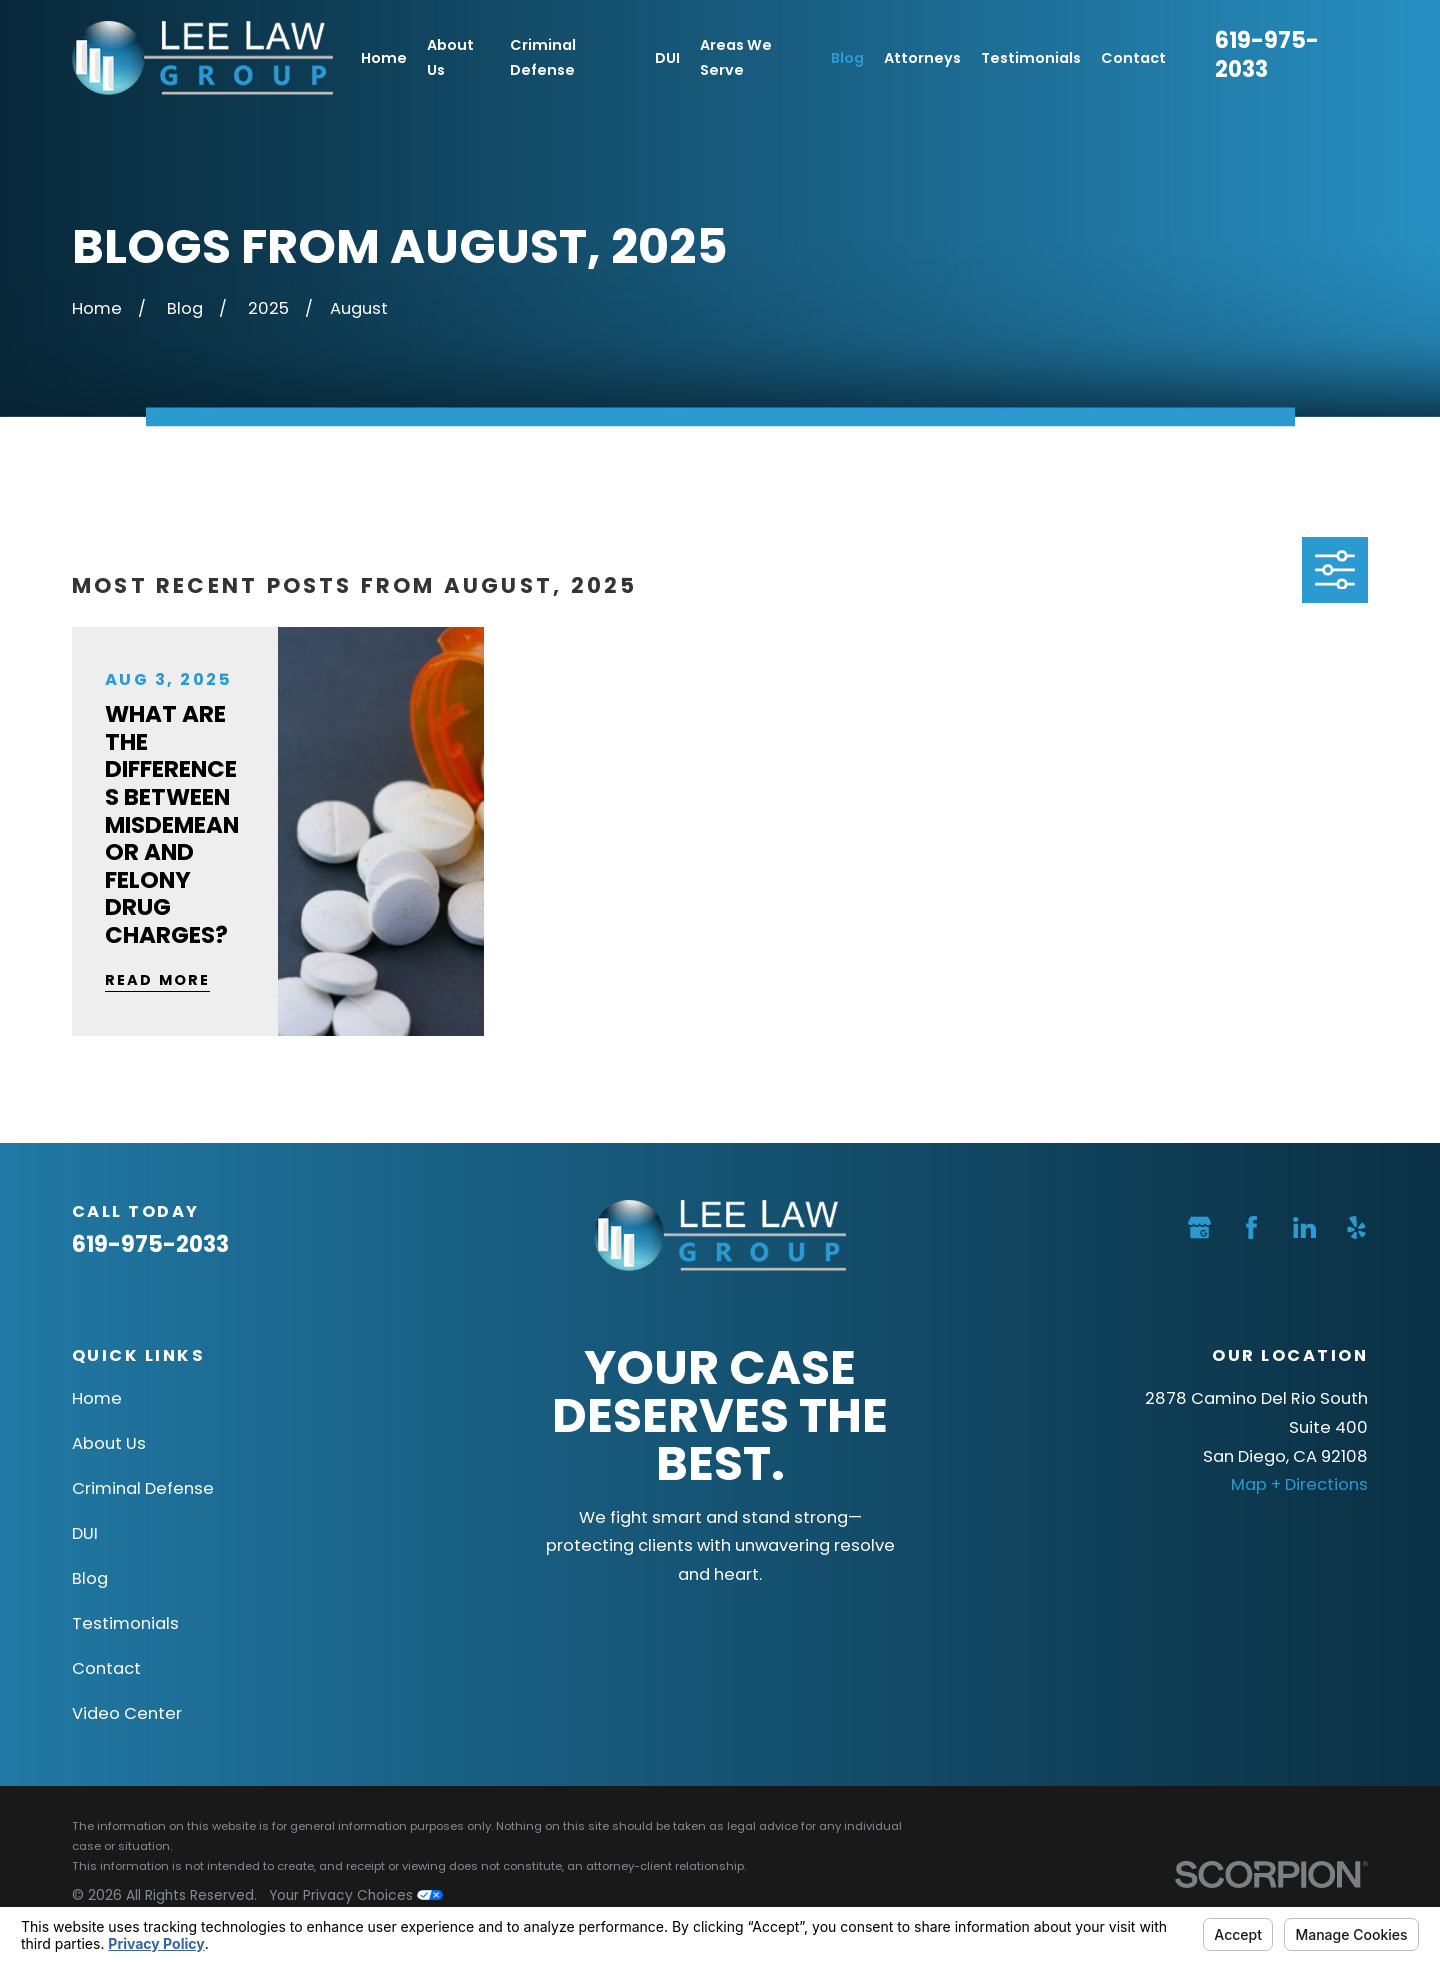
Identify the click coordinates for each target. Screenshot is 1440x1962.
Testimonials (125, 1623)
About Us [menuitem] (450, 57)
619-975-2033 (1267, 55)
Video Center (127, 1713)
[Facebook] (1251, 1227)
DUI (85, 1533)
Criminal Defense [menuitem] (543, 57)
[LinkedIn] (1304, 1227)
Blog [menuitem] (847, 58)
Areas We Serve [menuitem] (736, 57)
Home (97, 1398)
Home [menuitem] (384, 58)
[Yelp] (1356, 1227)
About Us (109, 1443)
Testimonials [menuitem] (1031, 58)
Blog (90, 1578)
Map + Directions (1299, 1484)
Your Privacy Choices (356, 1895)
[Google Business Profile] (1199, 1227)
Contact (106, 1668)
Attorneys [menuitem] (922, 58)
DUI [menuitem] (667, 58)
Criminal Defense (143, 1488)
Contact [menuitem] (1133, 58)
